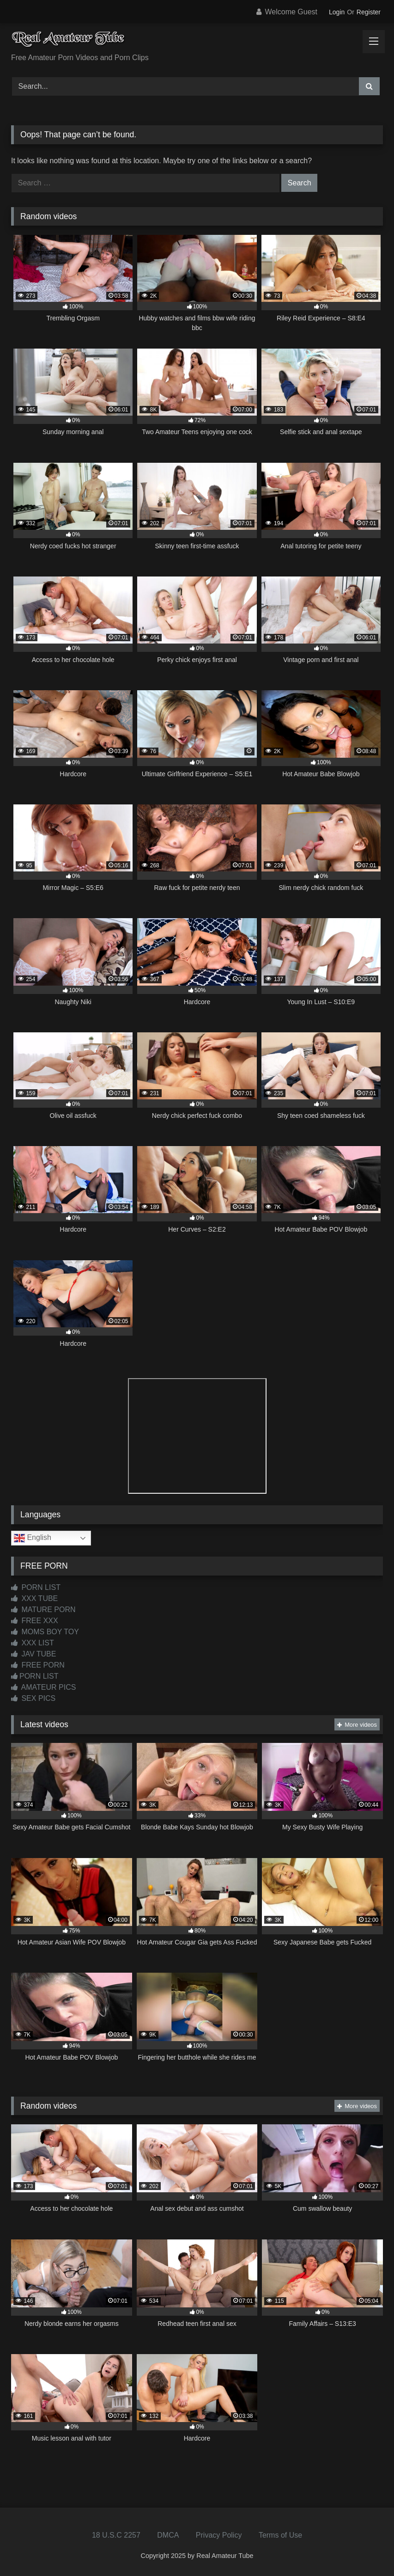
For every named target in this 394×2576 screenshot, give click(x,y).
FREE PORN (38, 1665)
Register (369, 12)
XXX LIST (32, 1643)
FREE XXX (34, 1621)
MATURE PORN (43, 1609)
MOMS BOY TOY (45, 1632)
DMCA (168, 2535)
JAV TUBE (33, 1654)
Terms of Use (280, 2535)
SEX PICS (33, 1698)
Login (337, 12)
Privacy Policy (219, 2535)
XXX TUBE (34, 1598)
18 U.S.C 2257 (116, 2535)
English (32, 1538)
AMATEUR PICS (43, 1687)
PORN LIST (36, 1587)
